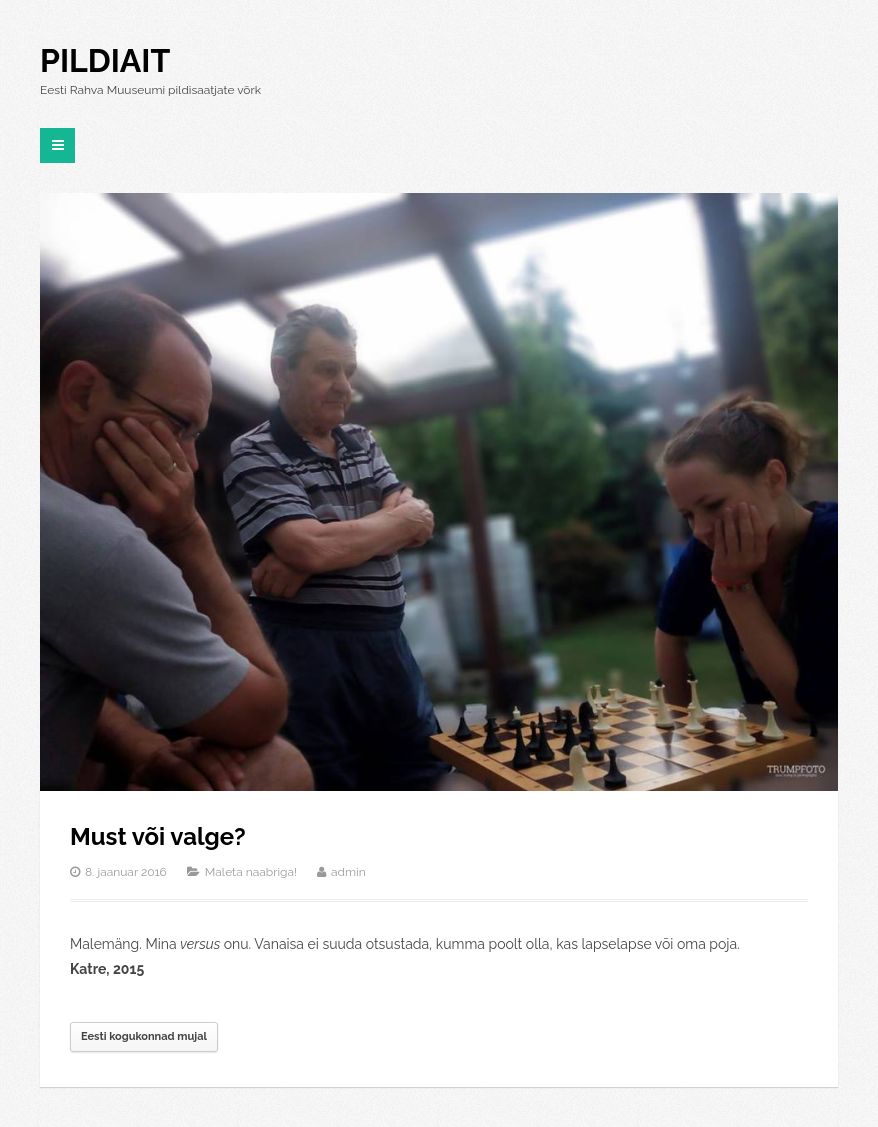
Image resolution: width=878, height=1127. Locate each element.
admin (348, 872)
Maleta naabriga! (251, 872)
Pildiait (105, 60)
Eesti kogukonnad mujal (144, 1036)
